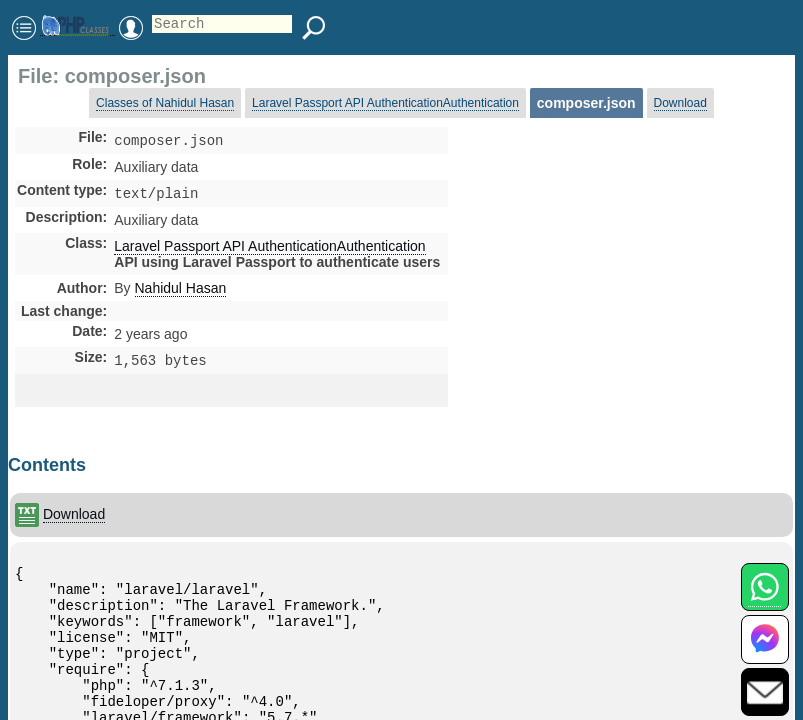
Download (680, 103)
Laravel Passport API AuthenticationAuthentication (385, 103)
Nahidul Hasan (181, 292)
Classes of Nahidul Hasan (165, 103)
